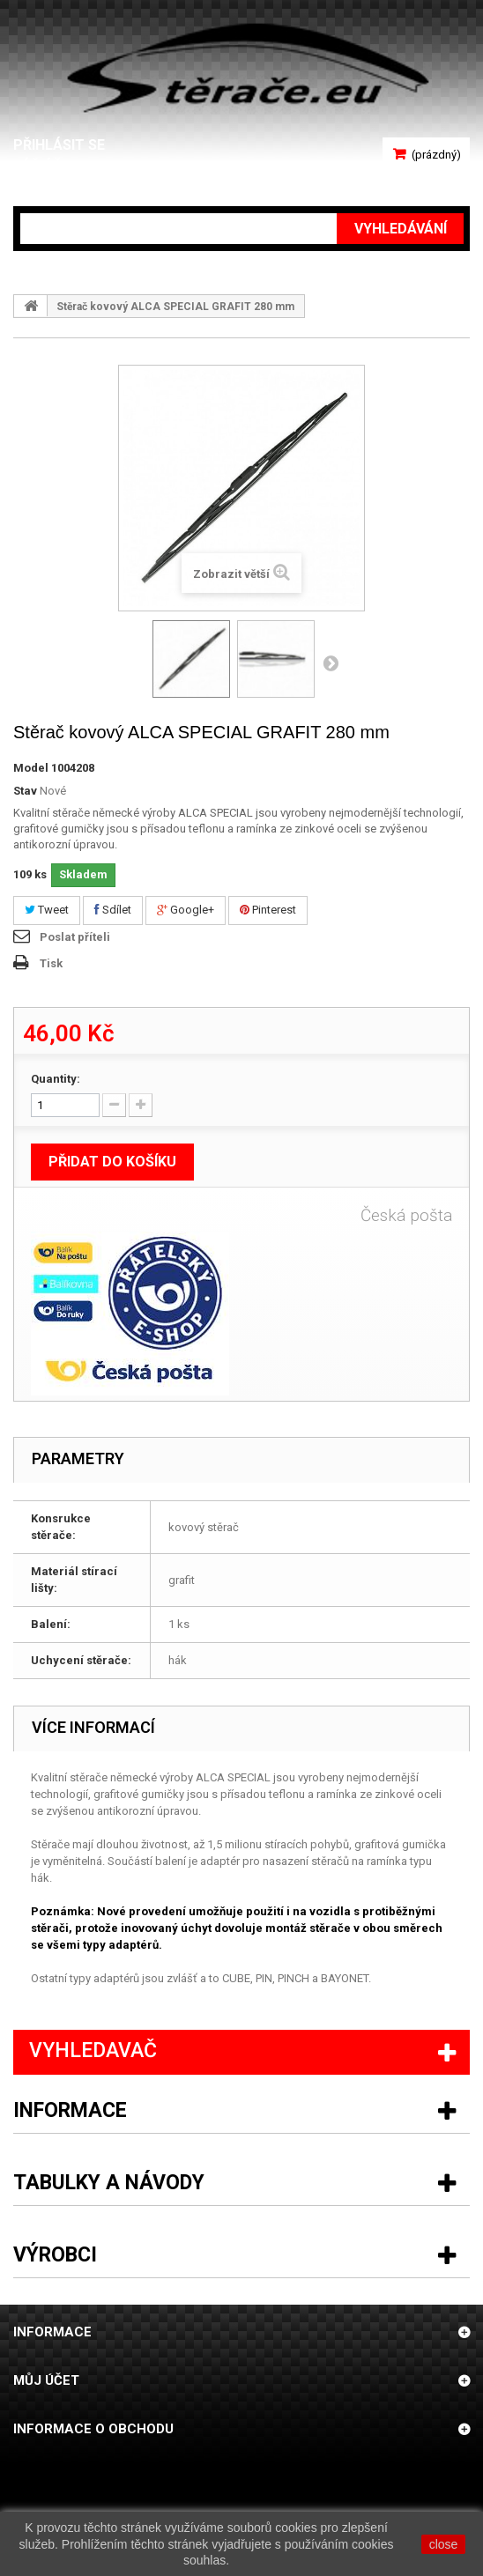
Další (330, 662)
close (443, 2544)
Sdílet (112, 909)
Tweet (47, 909)
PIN (264, 1978)
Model (30, 767)
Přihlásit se (59, 145)
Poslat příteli (75, 937)
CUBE (236, 1978)
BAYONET (344, 1978)
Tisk (51, 963)
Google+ (185, 909)
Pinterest (268, 909)
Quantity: (55, 1078)
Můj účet (46, 2380)
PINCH (293, 1978)
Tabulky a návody (108, 2183)
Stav (25, 790)
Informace (70, 2110)
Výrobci (55, 2255)
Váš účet (46, 166)
